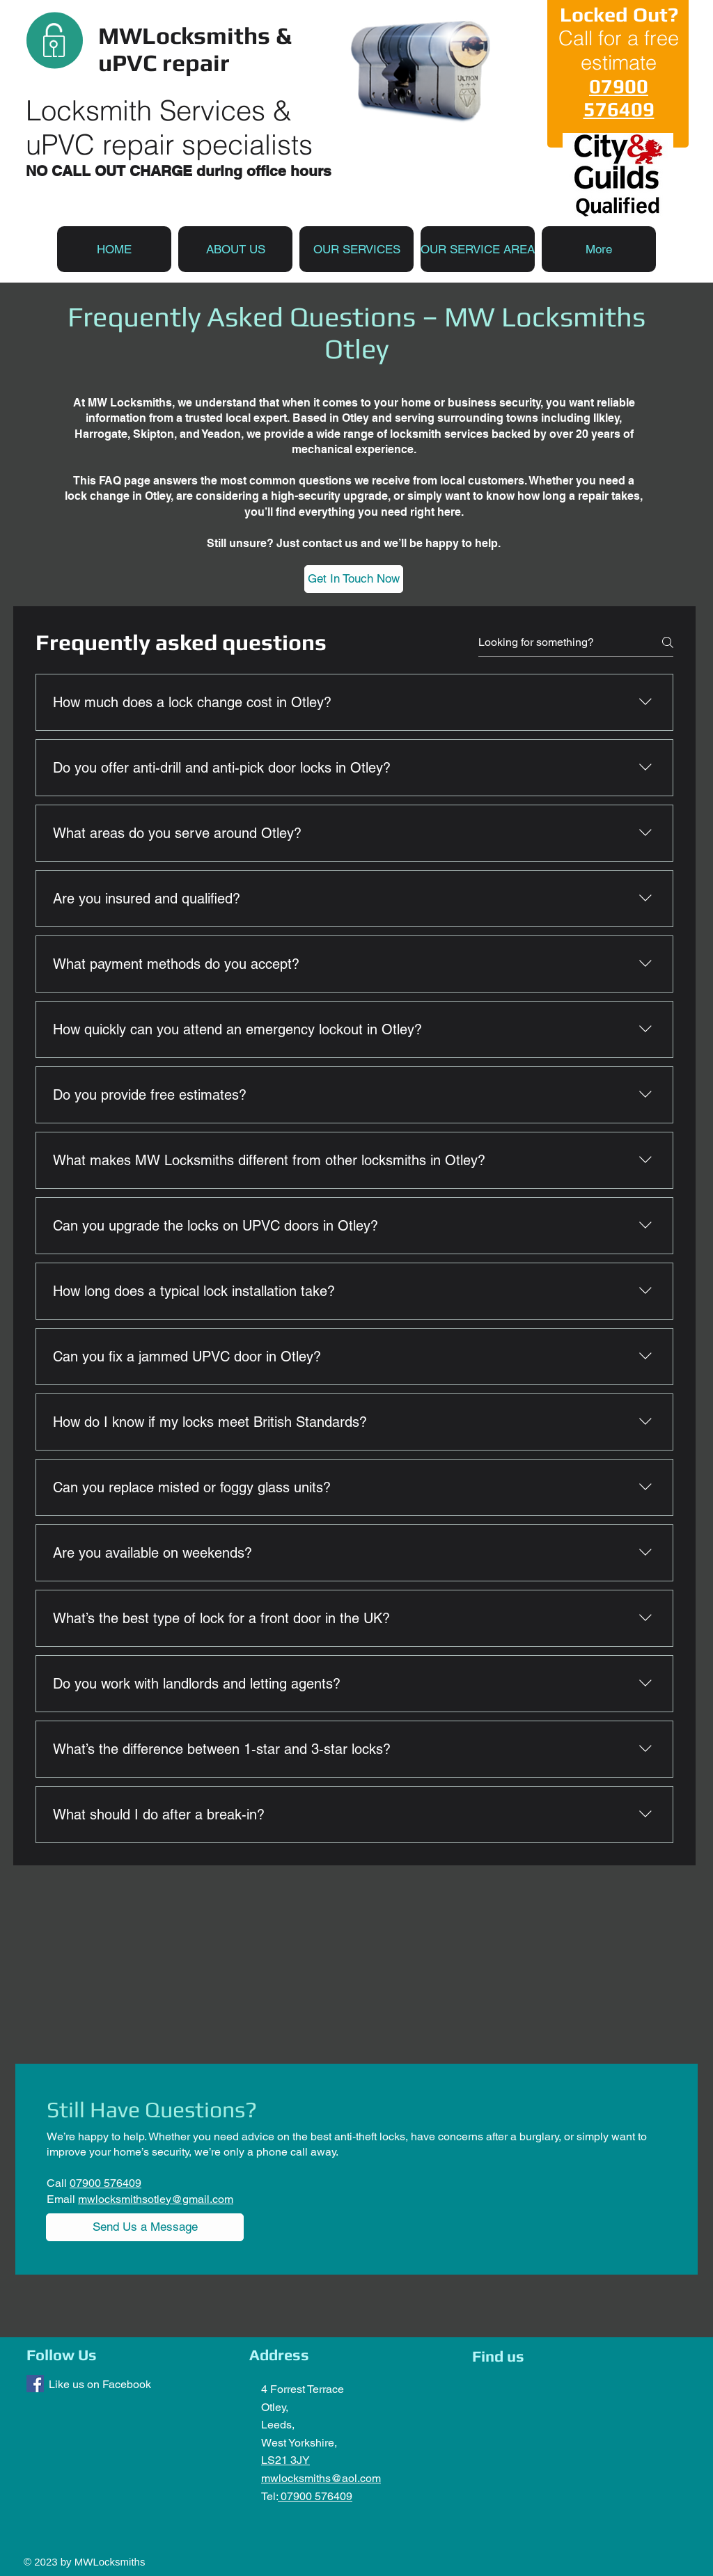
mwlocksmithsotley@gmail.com (155, 2199)
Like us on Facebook (100, 2384)
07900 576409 (315, 2496)
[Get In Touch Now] (353, 579)
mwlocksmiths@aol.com (321, 2478)
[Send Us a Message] (145, 2227)
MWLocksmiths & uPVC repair (194, 49)
